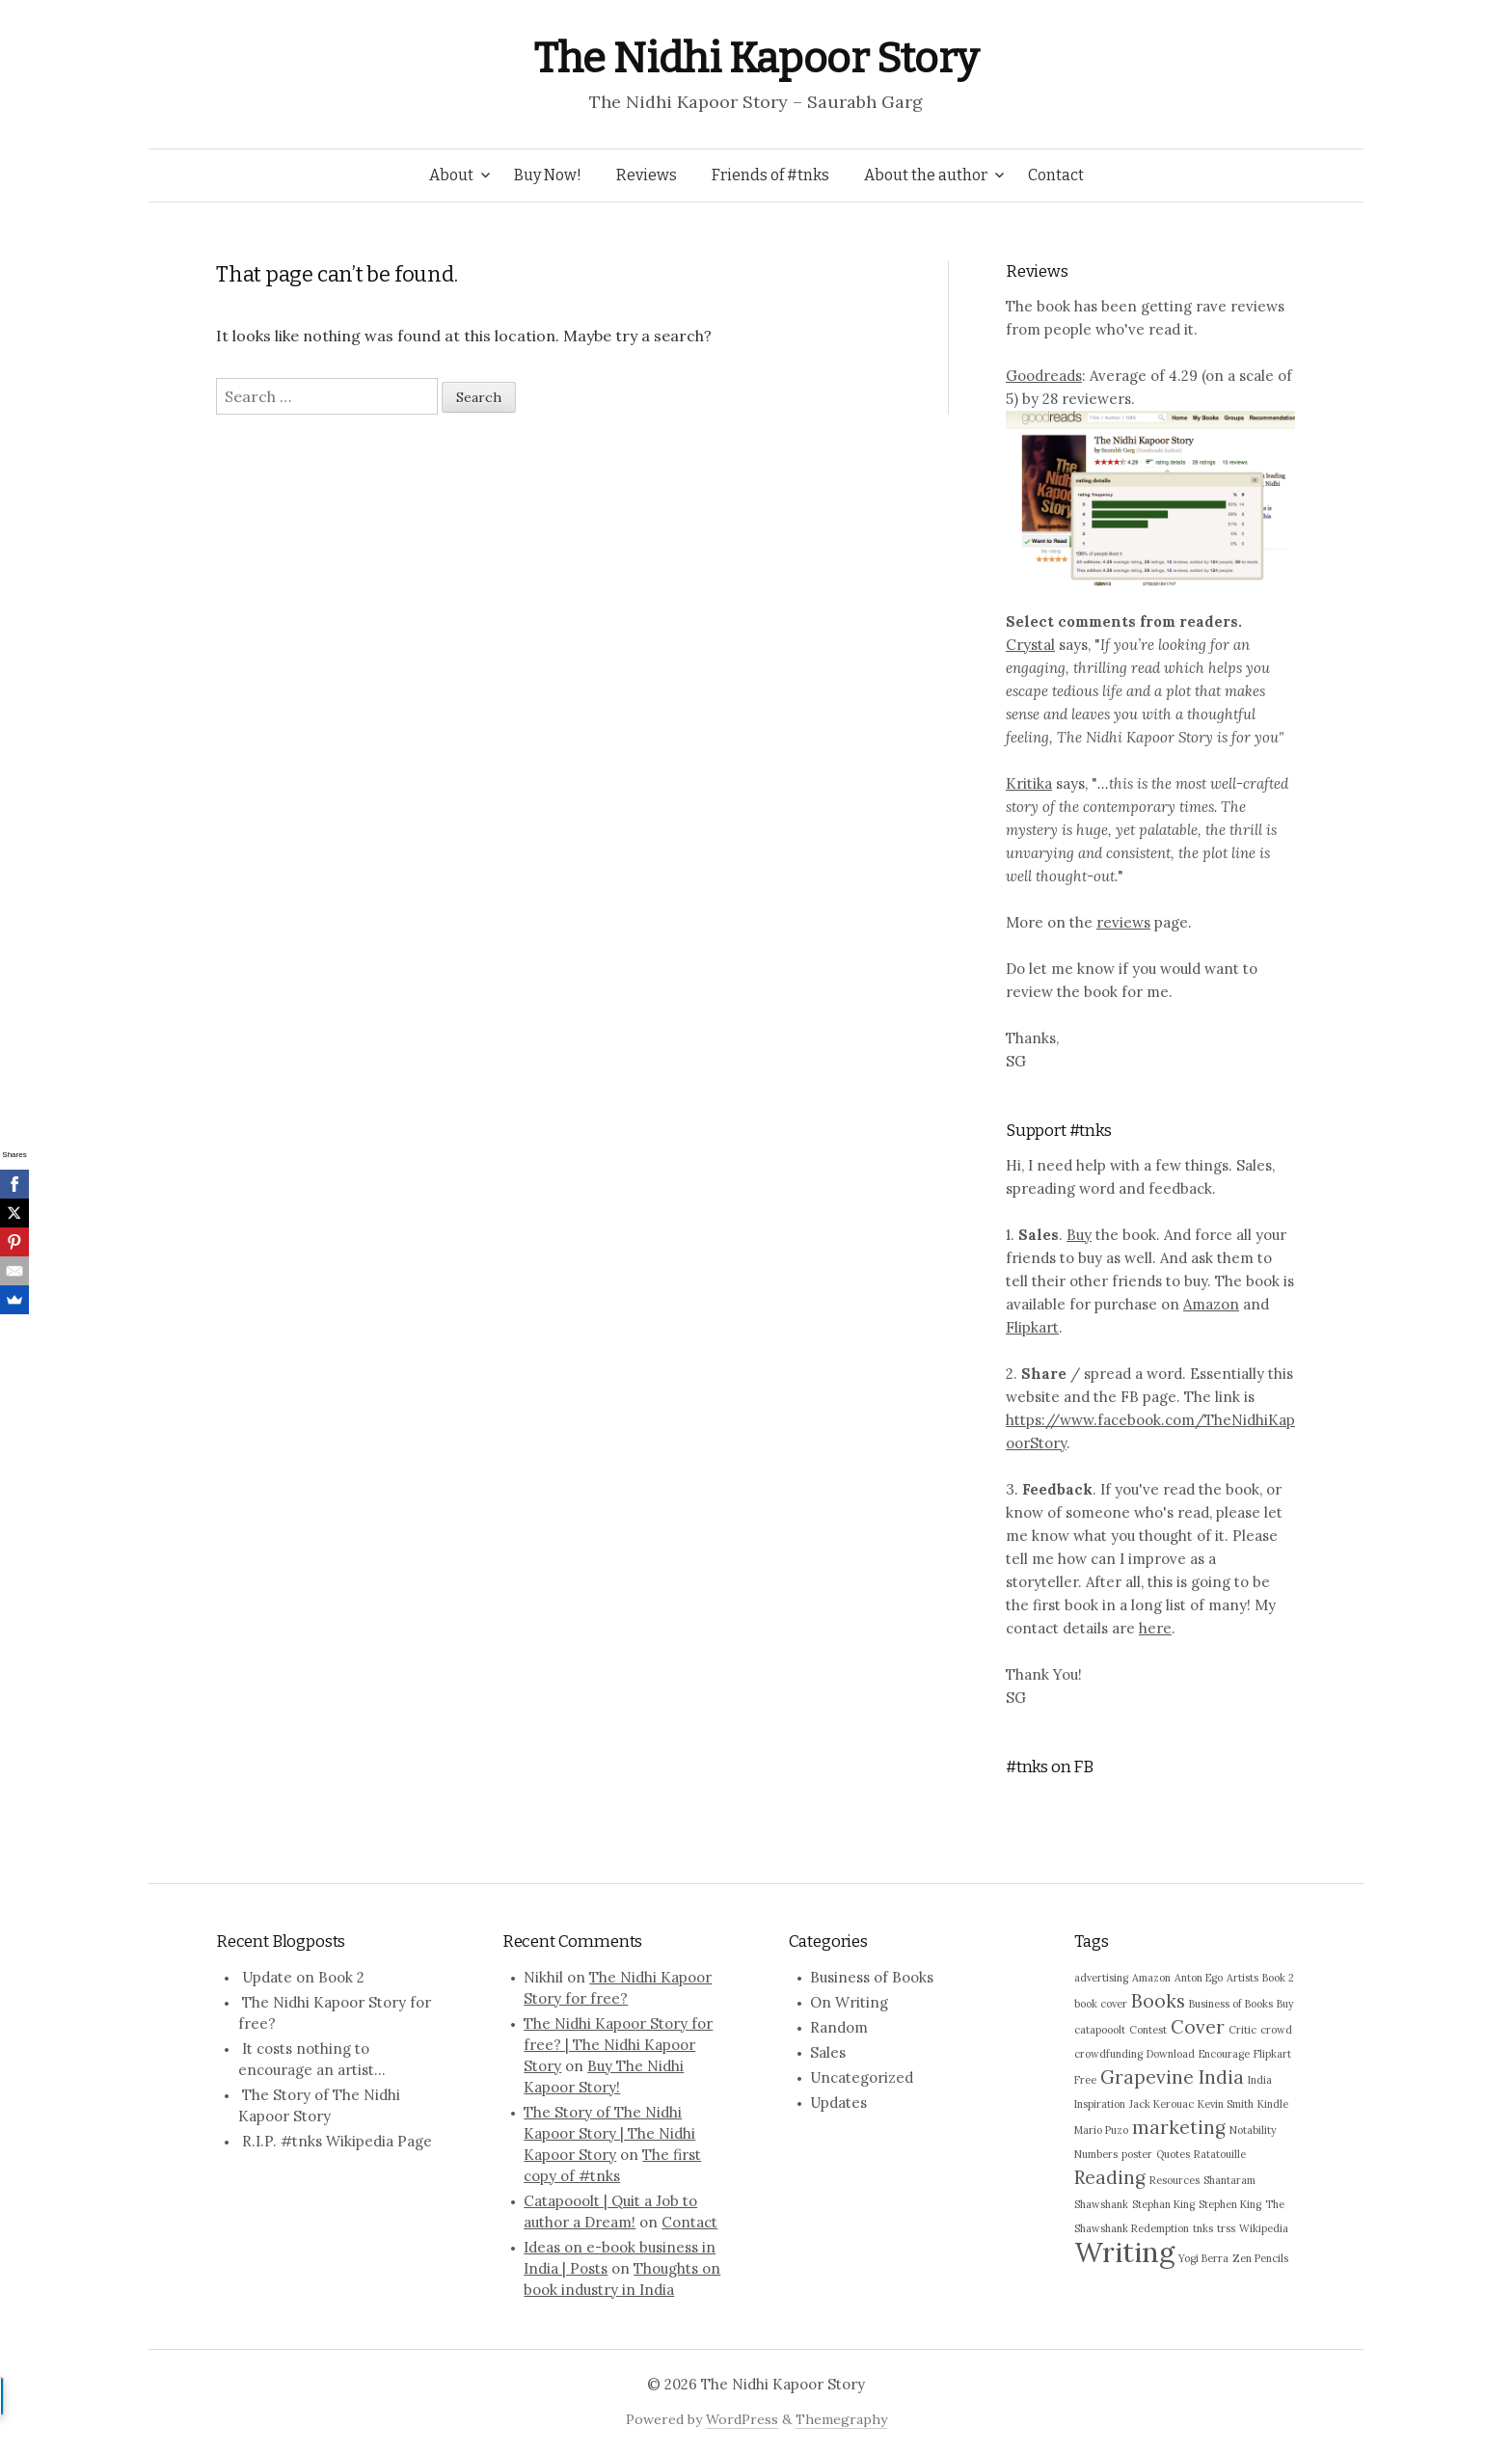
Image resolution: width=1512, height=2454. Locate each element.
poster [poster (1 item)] (1136, 2154)
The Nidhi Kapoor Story (756, 58)
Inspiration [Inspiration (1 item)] (1099, 2104)
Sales (828, 2052)
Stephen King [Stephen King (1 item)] (1230, 2204)
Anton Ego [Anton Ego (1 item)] (1198, 1977)
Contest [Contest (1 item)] (1148, 2029)
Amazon (1211, 1304)
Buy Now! (547, 175)
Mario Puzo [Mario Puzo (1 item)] (1101, 2130)
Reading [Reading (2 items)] (1110, 2177)
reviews (1123, 922)
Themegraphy (841, 2419)
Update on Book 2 (303, 1977)
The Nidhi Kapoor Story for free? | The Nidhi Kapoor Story (618, 2044)
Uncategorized (861, 2077)
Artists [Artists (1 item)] (1242, 1977)
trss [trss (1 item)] (1226, 2228)
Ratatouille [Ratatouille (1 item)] (1220, 2154)
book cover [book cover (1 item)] (1100, 2003)
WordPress (742, 2419)
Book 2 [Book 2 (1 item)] (1278, 1977)
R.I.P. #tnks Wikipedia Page (337, 2141)
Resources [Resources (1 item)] (1174, 2180)
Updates (838, 2102)
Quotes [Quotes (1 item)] (1173, 2154)
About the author (925, 175)
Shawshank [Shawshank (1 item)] (1101, 2204)
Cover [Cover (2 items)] (1198, 2026)
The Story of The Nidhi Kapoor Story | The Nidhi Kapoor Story (609, 2133)
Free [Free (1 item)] (1085, 2080)
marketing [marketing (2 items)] (1179, 2127)
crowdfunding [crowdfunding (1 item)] (1108, 2054)
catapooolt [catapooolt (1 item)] (1099, 2029)
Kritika (1029, 783)
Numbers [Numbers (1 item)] (1096, 2154)
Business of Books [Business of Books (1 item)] (1231, 2003)
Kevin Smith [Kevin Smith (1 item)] (1226, 2104)
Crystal (1030, 644)
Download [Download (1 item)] (1171, 2054)
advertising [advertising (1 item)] (1101, 1977)
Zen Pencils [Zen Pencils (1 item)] (1260, 2258)
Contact (1056, 175)
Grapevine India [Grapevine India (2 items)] (1172, 2077)
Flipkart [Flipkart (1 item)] (1272, 2054)
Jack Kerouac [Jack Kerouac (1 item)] (1161, 2104)
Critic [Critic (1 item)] (1242, 2029)
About (451, 175)
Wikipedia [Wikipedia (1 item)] (1263, 2228)
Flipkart (1032, 1327)
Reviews (646, 175)
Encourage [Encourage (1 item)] (1224, 2054)
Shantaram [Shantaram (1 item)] (1229, 2180)
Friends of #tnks (770, 175)
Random (839, 2027)
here (1155, 1628)
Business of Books (871, 1977)
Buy (1079, 1235)
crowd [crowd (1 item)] (1276, 2029)
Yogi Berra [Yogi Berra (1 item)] (1203, 2258)
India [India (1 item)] (1260, 2080)
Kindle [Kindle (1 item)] (1272, 2104)
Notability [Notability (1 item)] (1253, 2130)
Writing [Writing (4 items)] (1124, 2251)
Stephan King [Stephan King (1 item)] (1163, 2204)
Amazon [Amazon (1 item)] (1151, 1977)
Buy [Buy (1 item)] (1285, 2003)
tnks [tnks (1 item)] (1203, 2228)
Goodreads (1044, 375)
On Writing (849, 2002)
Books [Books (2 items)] (1158, 2000)
